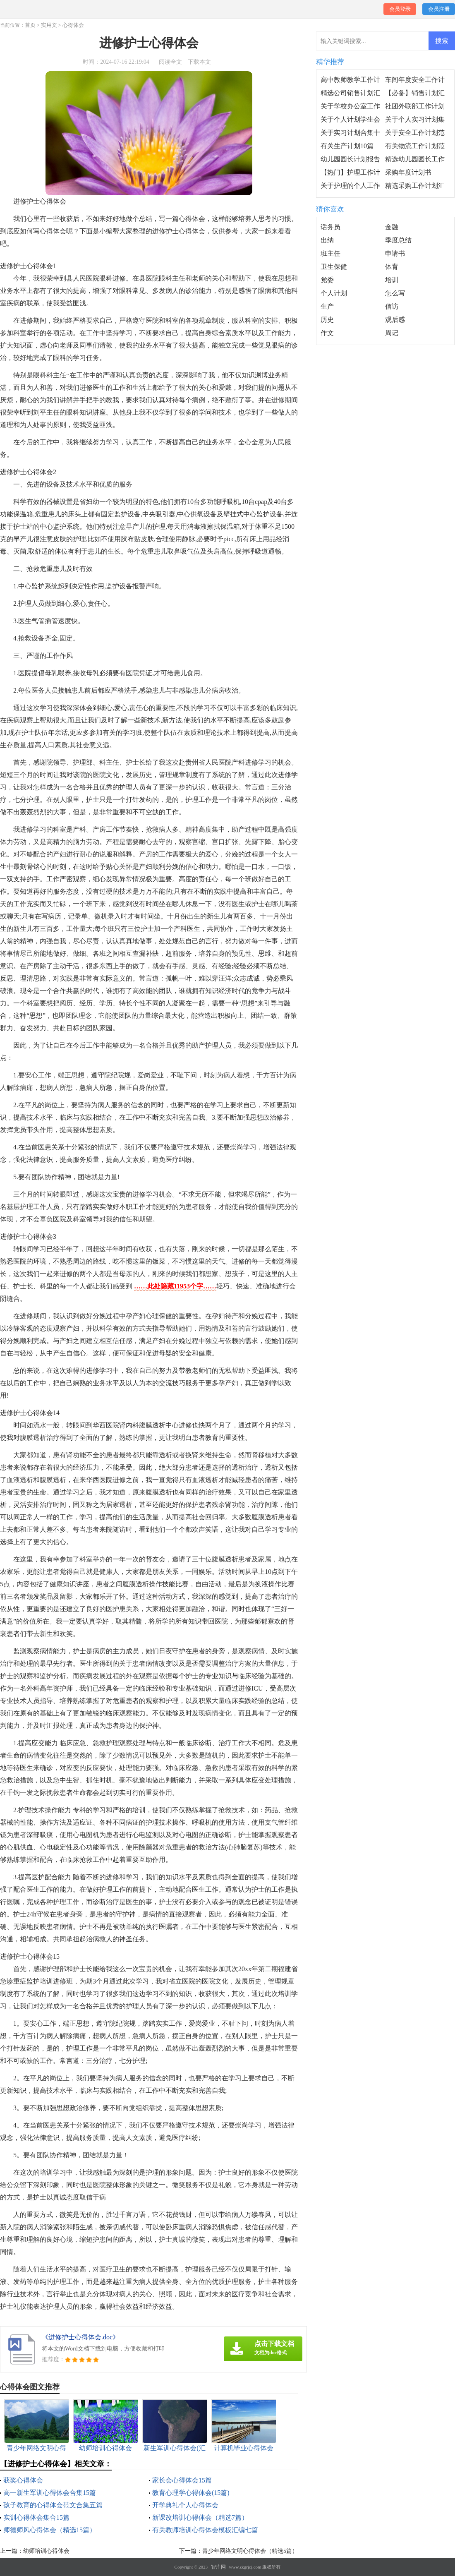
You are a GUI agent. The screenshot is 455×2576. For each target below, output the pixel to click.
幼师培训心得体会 (46, 2551)
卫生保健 (334, 266)
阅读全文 (170, 62)
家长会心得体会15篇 (182, 2480)
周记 (391, 332)
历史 (327, 319)
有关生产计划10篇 (347, 145)
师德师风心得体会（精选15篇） (49, 2529)
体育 (391, 266)
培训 (391, 279)
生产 (327, 306)
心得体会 (73, 25)
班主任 (330, 253)
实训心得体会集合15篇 (36, 2517)
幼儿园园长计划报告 (350, 159)
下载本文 (199, 62)
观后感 (395, 319)
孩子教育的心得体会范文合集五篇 (53, 2505)
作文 (327, 332)
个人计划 (334, 293)
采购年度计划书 (408, 172)
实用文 (49, 25)
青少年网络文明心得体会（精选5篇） (250, 2551)
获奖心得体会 (23, 2480)
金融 (391, 226)
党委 (327, 279)
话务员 (330, 226)
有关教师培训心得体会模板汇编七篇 (205, 2529)
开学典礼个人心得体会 (185, 2505)
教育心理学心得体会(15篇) (191, 2492)
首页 (30, 25)
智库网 (218, 2567)
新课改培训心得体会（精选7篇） (200, 2517)
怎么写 (395, 293)
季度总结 (398, 240)
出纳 (327, 240)
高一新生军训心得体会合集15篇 (49, 2492)
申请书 (395, 253)
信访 (391, 306)
